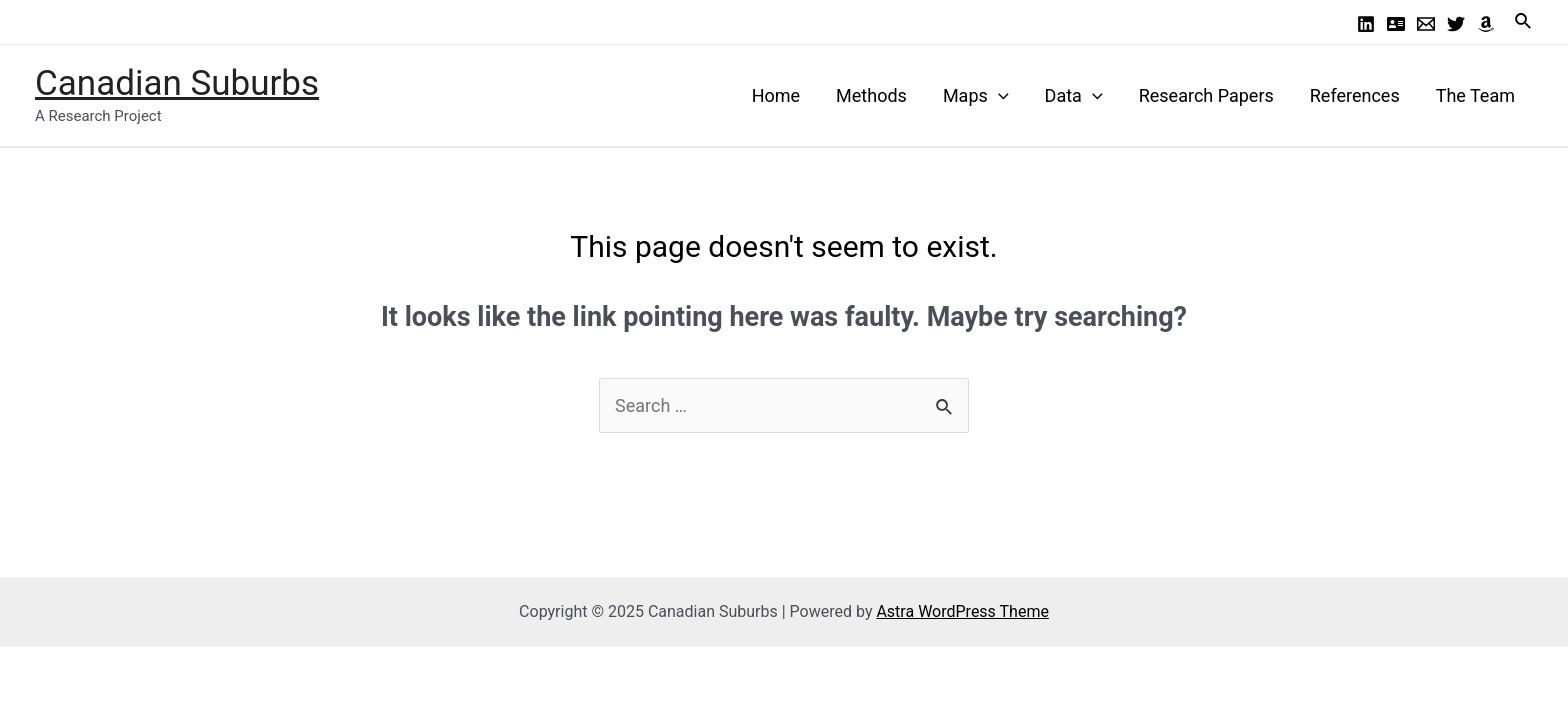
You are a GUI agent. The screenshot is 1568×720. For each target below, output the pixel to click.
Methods (871, 95)
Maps (976, 95)
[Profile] (1396, 24)
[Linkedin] (1366, 24)
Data (1074, 95)
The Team (1475, 95)
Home (776, 95)
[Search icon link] (1524, 21)
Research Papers (1206, 95)
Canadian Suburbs (177, 83)
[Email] (1426, 24)
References (1355, 95)
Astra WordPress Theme (962, 611)
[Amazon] (1486, 24)
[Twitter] (1456, 24)
